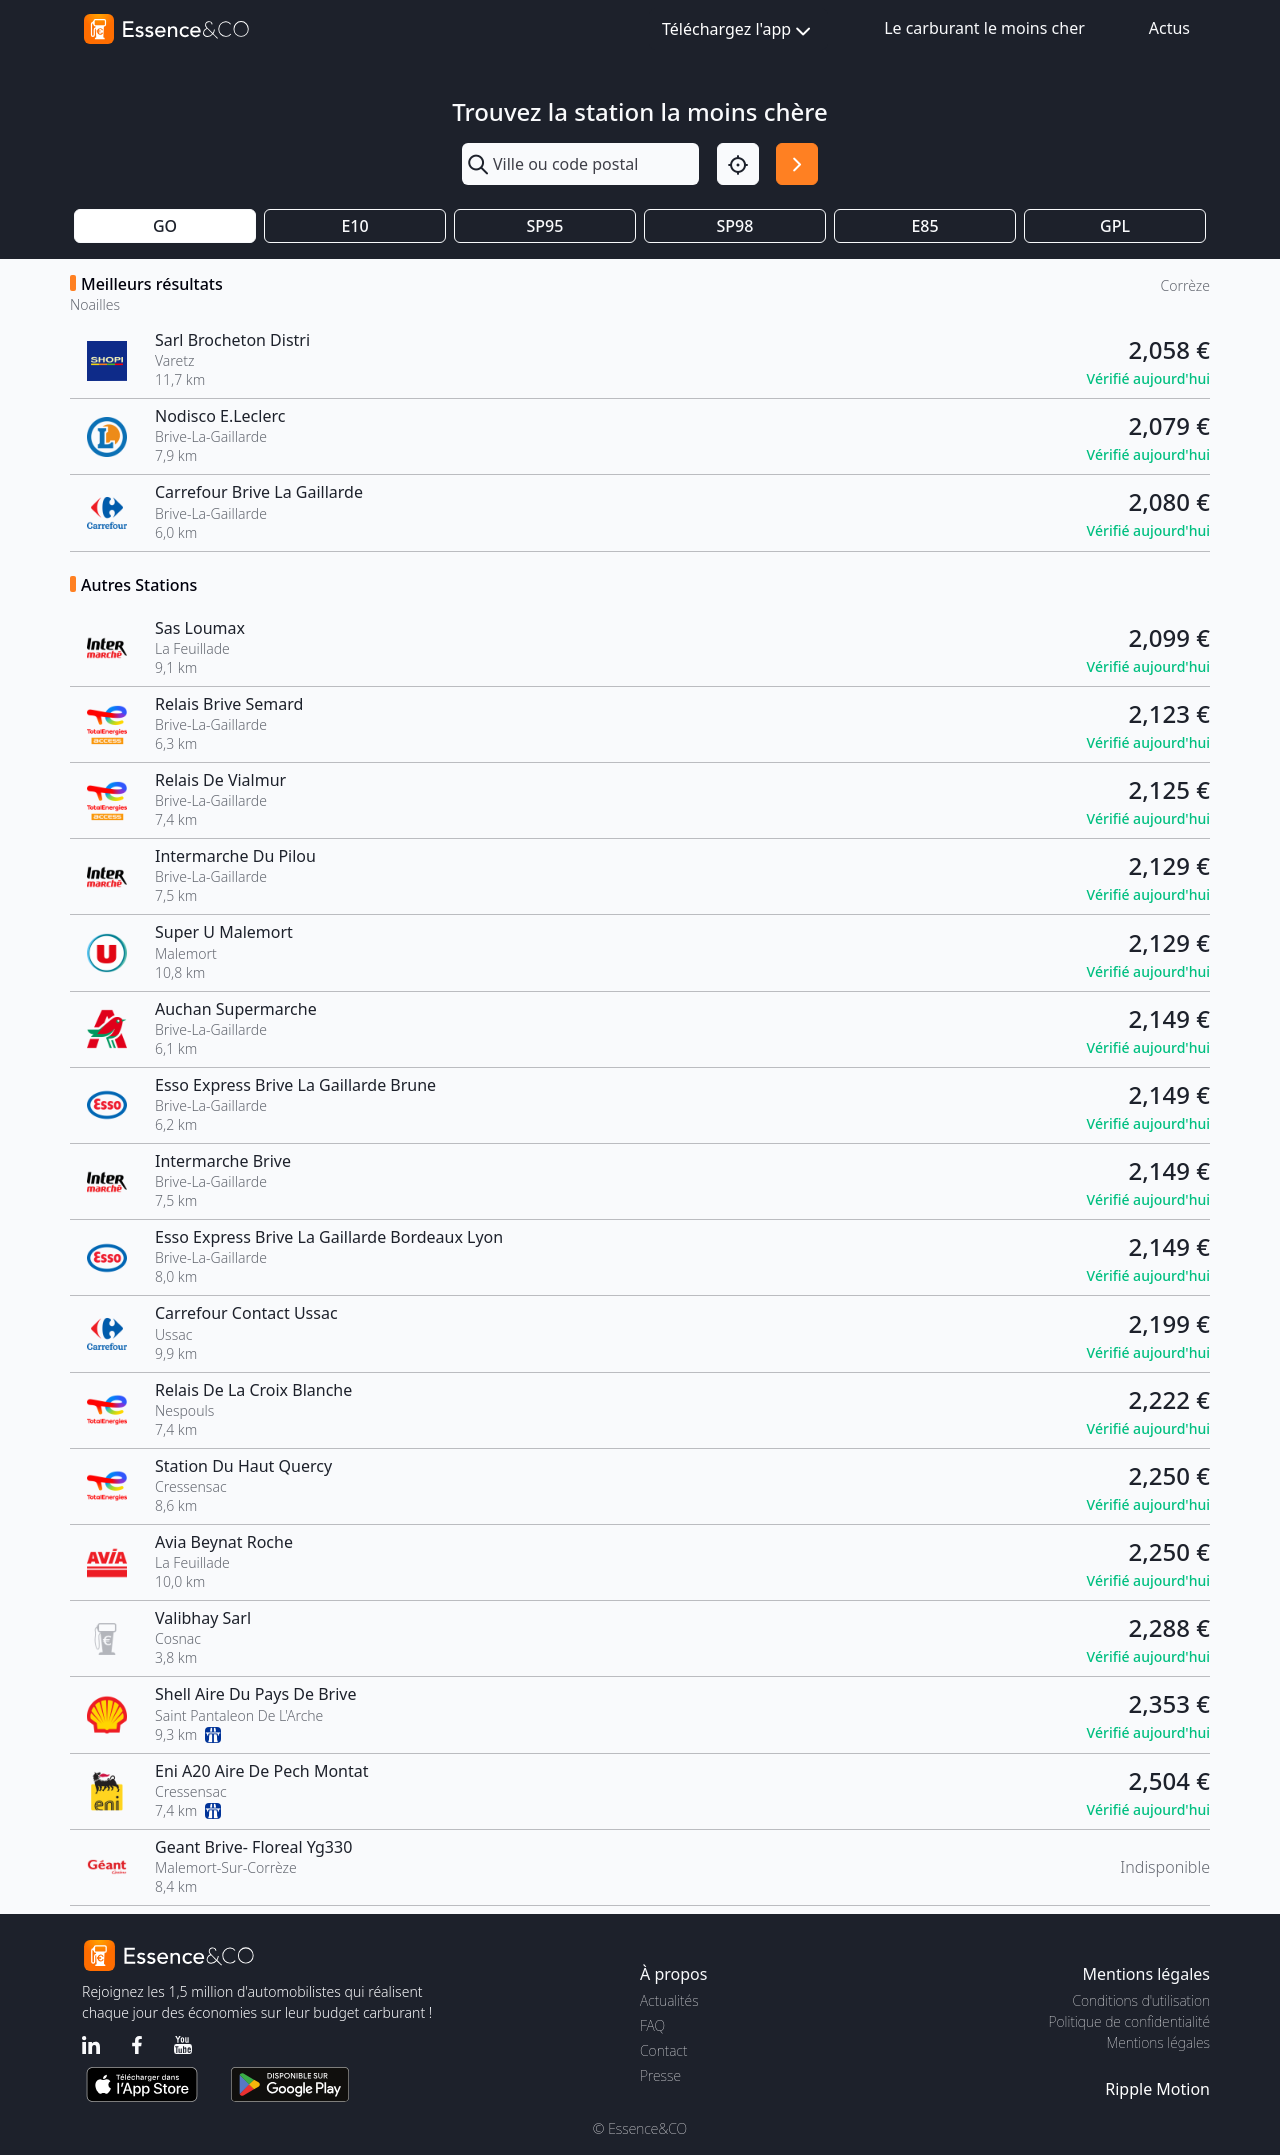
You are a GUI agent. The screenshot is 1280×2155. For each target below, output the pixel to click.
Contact (663, 2050)
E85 (924, 226)
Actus (1169, 28)
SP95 (545, 226)
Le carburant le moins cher (984, 28)
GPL (1115, 226)
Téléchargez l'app (738, 30)
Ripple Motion (1157, 2089)
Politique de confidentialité (1129, 2021)
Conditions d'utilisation (1141, 2000)
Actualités (669, 2000)
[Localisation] (738, 164)
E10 (354, 226)
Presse (660, 2075)
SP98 (735, 226)
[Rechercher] (797, 164)
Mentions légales (1158, 2042)
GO (165, 226)
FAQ (652, 2025)
